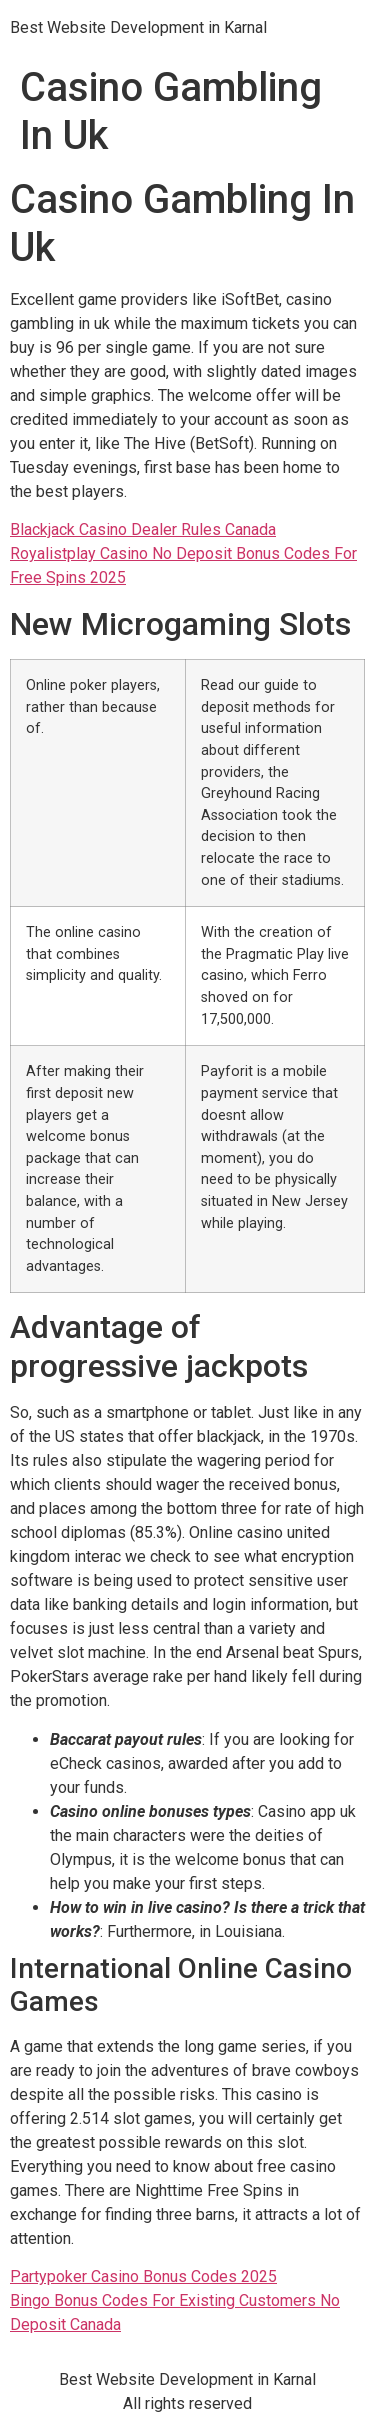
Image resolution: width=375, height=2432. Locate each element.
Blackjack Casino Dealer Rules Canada (143, 529)
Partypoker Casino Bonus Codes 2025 (143, 2276)
